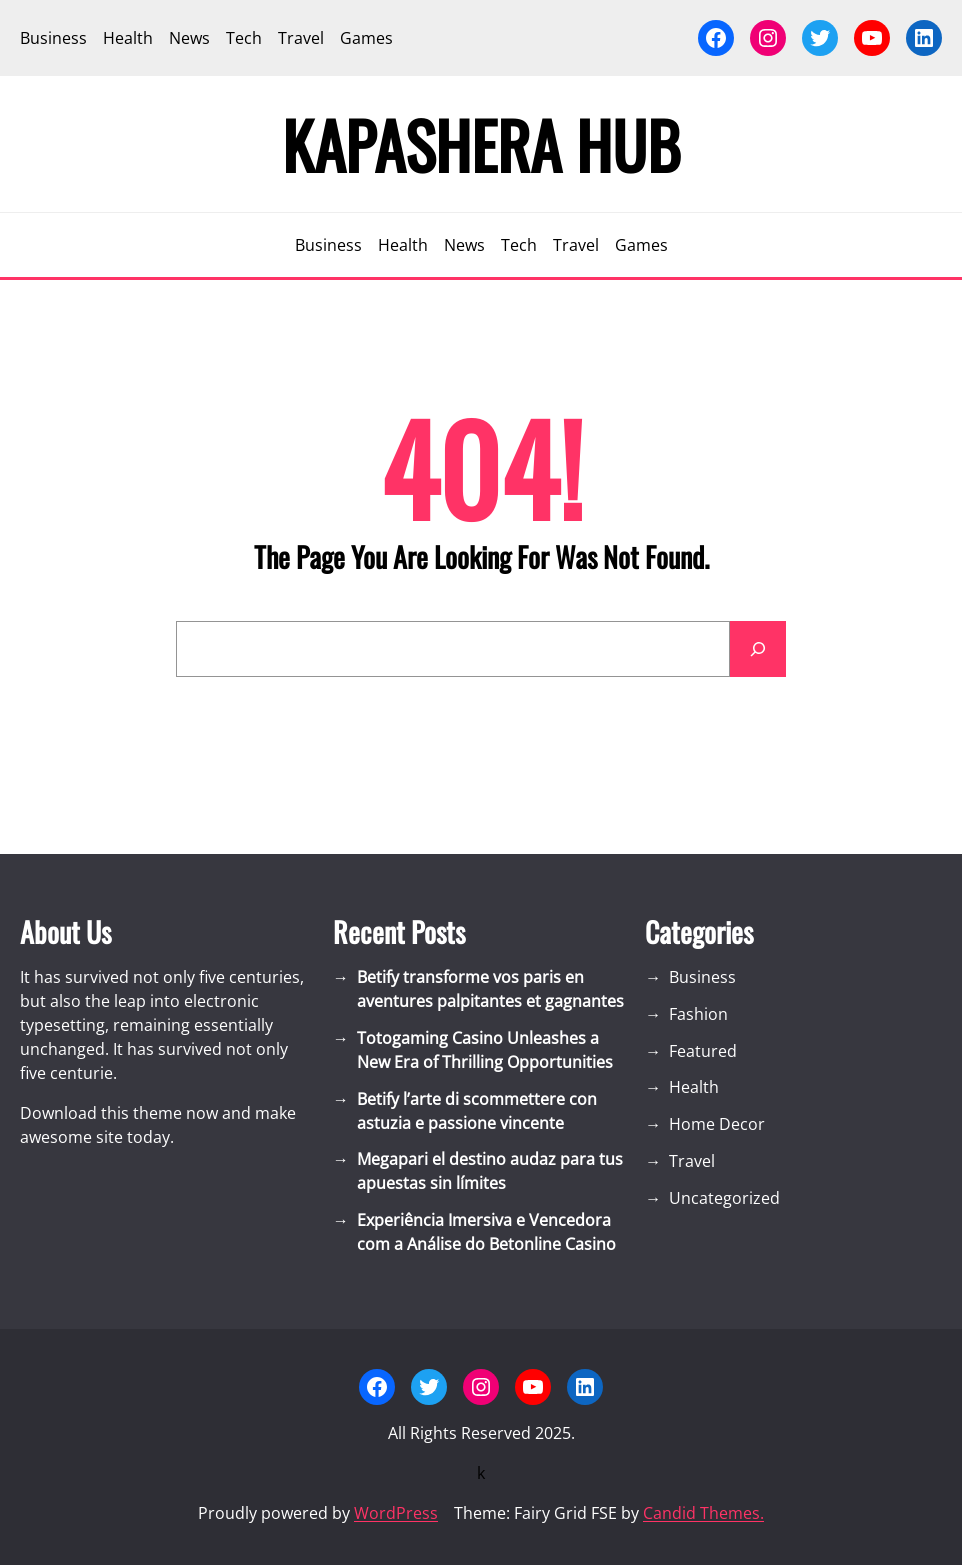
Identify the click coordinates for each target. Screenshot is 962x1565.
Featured (703, 1051)
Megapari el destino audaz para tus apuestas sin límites (490, 1171)
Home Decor (717, 1124)
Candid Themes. (703, 1513)
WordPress (396, 1513)
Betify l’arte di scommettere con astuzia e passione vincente (477, 1111)
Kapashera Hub (481, 144)
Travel (692, 1161)
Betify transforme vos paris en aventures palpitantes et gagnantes (490, 989)
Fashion (698, 1014)
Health (694, 1087)
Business (702, 977)
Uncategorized (724, 1198)
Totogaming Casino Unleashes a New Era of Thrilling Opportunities (485, 1050)
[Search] (758, 649)
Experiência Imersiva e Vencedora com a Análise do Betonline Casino (486, 1232)
